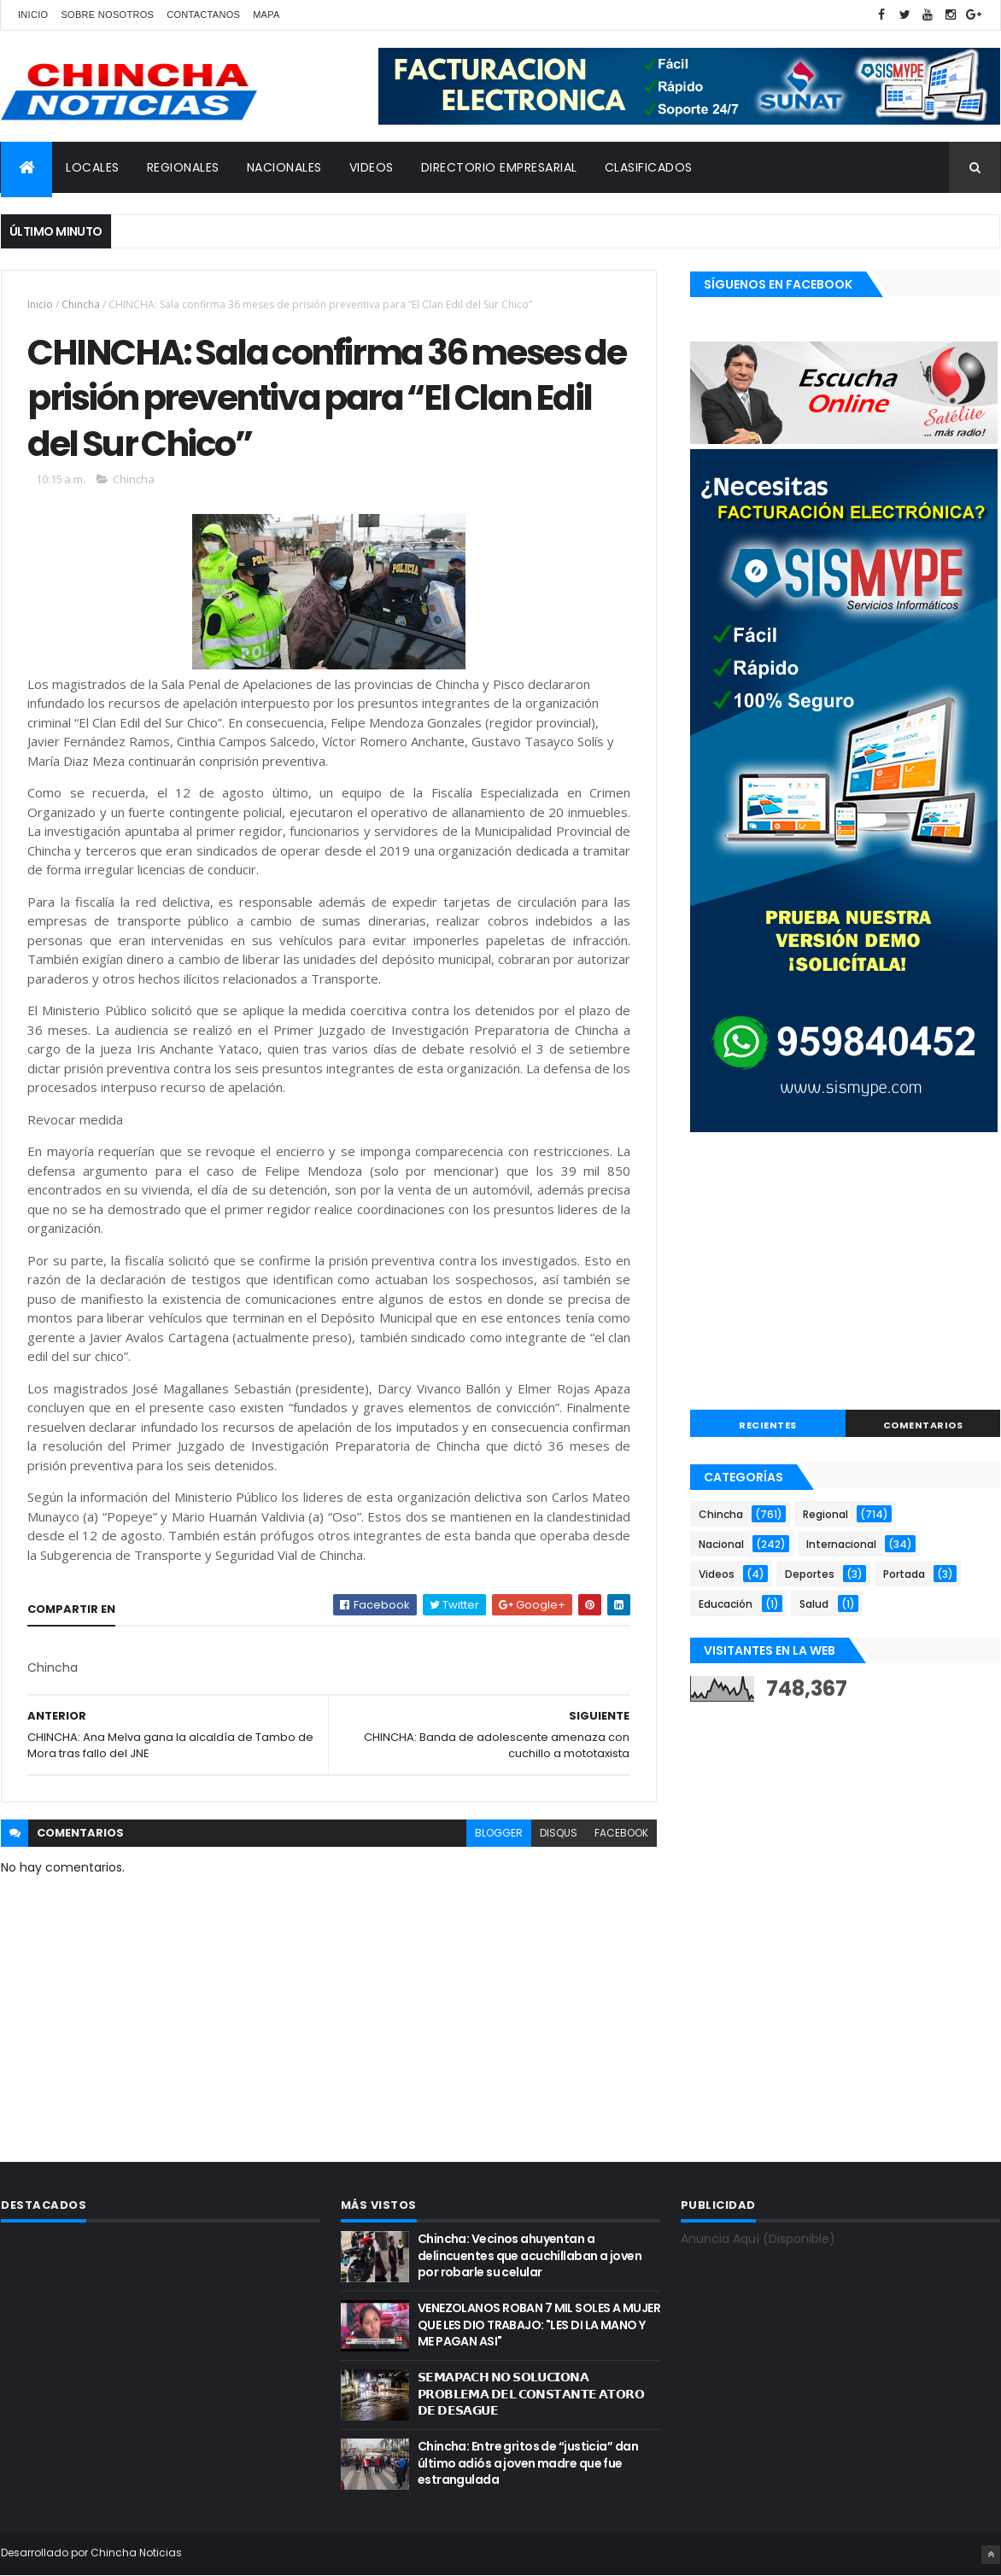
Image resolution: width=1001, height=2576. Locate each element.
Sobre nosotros (107, 14)
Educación (725, 1604)
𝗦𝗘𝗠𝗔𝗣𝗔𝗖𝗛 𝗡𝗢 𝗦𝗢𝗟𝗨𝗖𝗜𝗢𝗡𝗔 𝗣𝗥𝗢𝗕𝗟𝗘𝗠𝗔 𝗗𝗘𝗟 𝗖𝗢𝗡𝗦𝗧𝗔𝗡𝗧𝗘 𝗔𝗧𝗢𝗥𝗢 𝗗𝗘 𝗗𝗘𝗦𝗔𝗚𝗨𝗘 (531, 2394)
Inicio (33, 14)
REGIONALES (183, 167)
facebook (621, 1832)
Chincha (80, 304)
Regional (825, 1514)
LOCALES (93, 167)
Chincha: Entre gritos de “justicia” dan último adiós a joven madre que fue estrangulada (528, 2463)
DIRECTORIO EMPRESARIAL (499, 167)
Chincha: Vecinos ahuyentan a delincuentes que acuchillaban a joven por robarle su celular (529, 2255)
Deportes (809, 1574)
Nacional (721, 1544)
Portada (904, 1574)
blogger (499, 1832)
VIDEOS (371, 167)
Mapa (266, 14)
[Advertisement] (845, 1273)
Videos (717, 1574)
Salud (813, 1604)
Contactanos (203, 14)
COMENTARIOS (923, 1425)
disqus (558, 1832)
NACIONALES (284, 167)
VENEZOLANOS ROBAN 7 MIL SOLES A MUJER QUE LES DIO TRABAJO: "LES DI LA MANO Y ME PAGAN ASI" (539, 2324)
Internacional (841, 1544)
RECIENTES (768, 1425)
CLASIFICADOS (649, 167)
